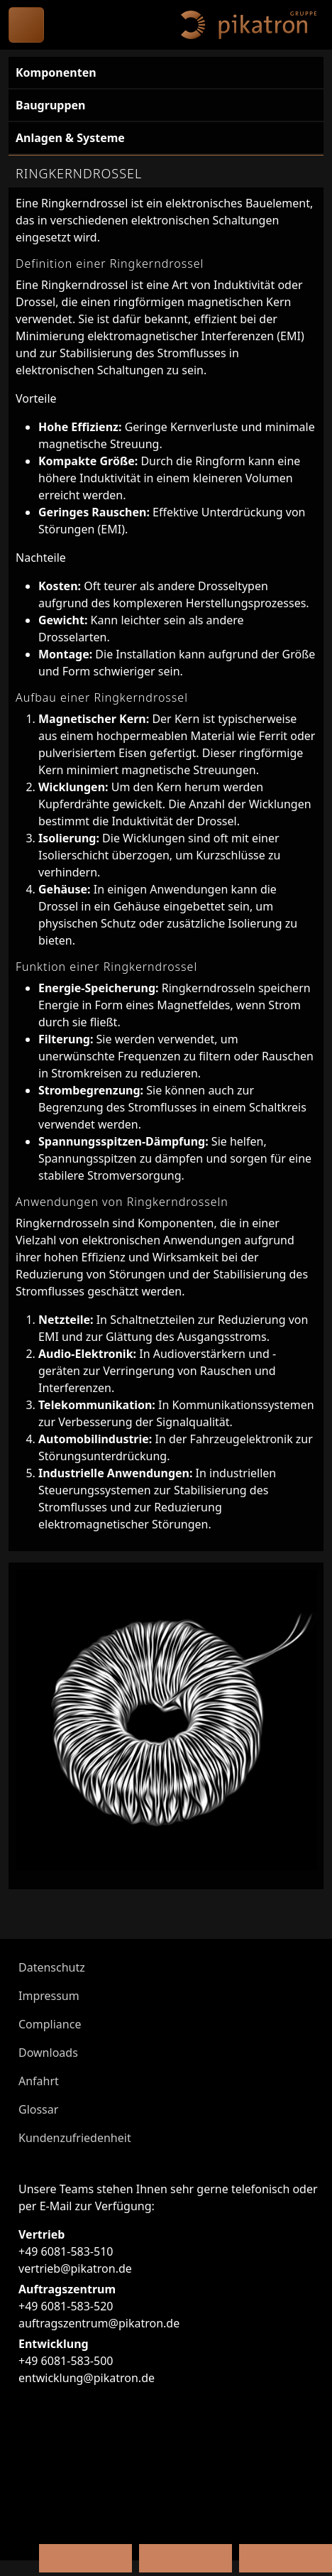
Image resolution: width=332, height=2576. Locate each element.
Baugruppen (50, 105)
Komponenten (56, 72)
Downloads (48, 2052)
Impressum (48, 1996)
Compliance (49, 2024)
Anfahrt (38, 2081)
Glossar (38, 2109)
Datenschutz (51, 1967)
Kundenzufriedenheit (74, 2138)
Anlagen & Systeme (70, 138)
